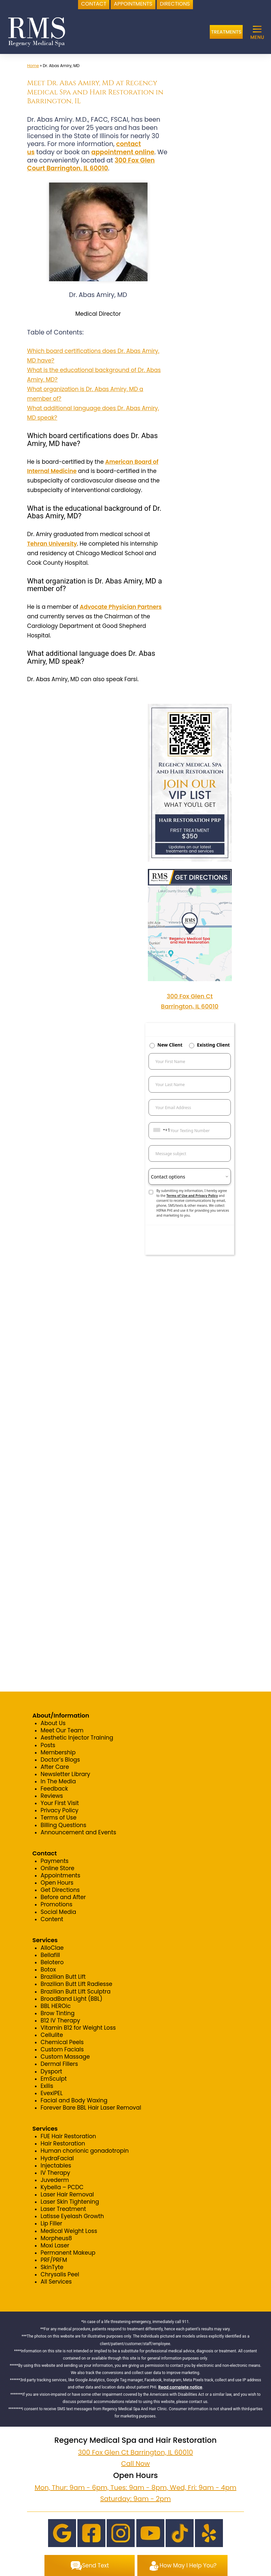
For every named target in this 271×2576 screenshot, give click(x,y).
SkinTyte (52, 2267)
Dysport (51, 2071)
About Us (53, 1723)
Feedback (54, 1789)
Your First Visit (60, 1803)
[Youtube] (150, 2533)
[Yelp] (209, 2533)
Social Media (58, 1912)
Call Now (135, 2463)
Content (52, 1919)
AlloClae (52, 1948)
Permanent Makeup (68, 2253)
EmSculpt (54, 2079)
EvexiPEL (52, 2093)
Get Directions (60, 1890)
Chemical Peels (62, 2042)
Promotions (56, 1904)
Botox (48, 1969)
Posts (48, 1745)
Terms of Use (58, 1817)
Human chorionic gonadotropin (85, 2151)
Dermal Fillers (59, 2064)
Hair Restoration (63, 2143)
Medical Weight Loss (69, 2231)
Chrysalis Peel (60, 2274)
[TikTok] (180, 2533)
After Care (55, 1767)
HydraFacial (57, 2158)
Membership (58, 1752)
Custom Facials (62, 2049)
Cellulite (52, 2035)
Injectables (56, 2165)
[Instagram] (121, 2533)
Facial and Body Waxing (74, 2100)
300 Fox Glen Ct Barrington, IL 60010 (135, 2452)
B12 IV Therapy (60, 2020)
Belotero (52, 1962)
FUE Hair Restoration (68, 2136)
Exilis (47, 2086)
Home (33, 65)
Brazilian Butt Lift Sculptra (75, 1991)
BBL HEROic (55, 2006)
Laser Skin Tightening (70, 2202)
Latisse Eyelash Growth (72, 2216)
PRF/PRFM (54, 2260)
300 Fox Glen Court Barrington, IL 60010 (90, 164)
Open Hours (57, 1883)
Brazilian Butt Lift (63, 1977)
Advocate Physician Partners (120, 607)
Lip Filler (51, 2223)
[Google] (62, 2533)
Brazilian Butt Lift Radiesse (76, 1984)
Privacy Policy (59, 1810)
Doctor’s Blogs (60, 1760)
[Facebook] (91, 2533)
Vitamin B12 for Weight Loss (78, 2028)
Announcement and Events (78, 1832)
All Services (56, 2282)
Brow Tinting (57, 2013)
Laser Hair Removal (67, 2194)
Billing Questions (63, 1825)
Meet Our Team (62, 1730)
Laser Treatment (63, 2209)
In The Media (58, 1781)
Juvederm (55, 2180)
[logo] (37, 32)
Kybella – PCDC (62, 2187)
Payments (54, 1861)
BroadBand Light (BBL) (71, 1999)
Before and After (63, 1897)
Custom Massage (65, 2057)
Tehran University (52, 544)
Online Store (57, 1868)
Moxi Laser (55, 2245)
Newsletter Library (65, 1774)
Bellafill (50, 1955)
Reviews (52, 1796)
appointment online (122, 152)
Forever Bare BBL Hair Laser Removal (91, 2108)
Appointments (60, 1875)
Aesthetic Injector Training (77, 1738)
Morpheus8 (56, 2238)
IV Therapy (55, 2173)
